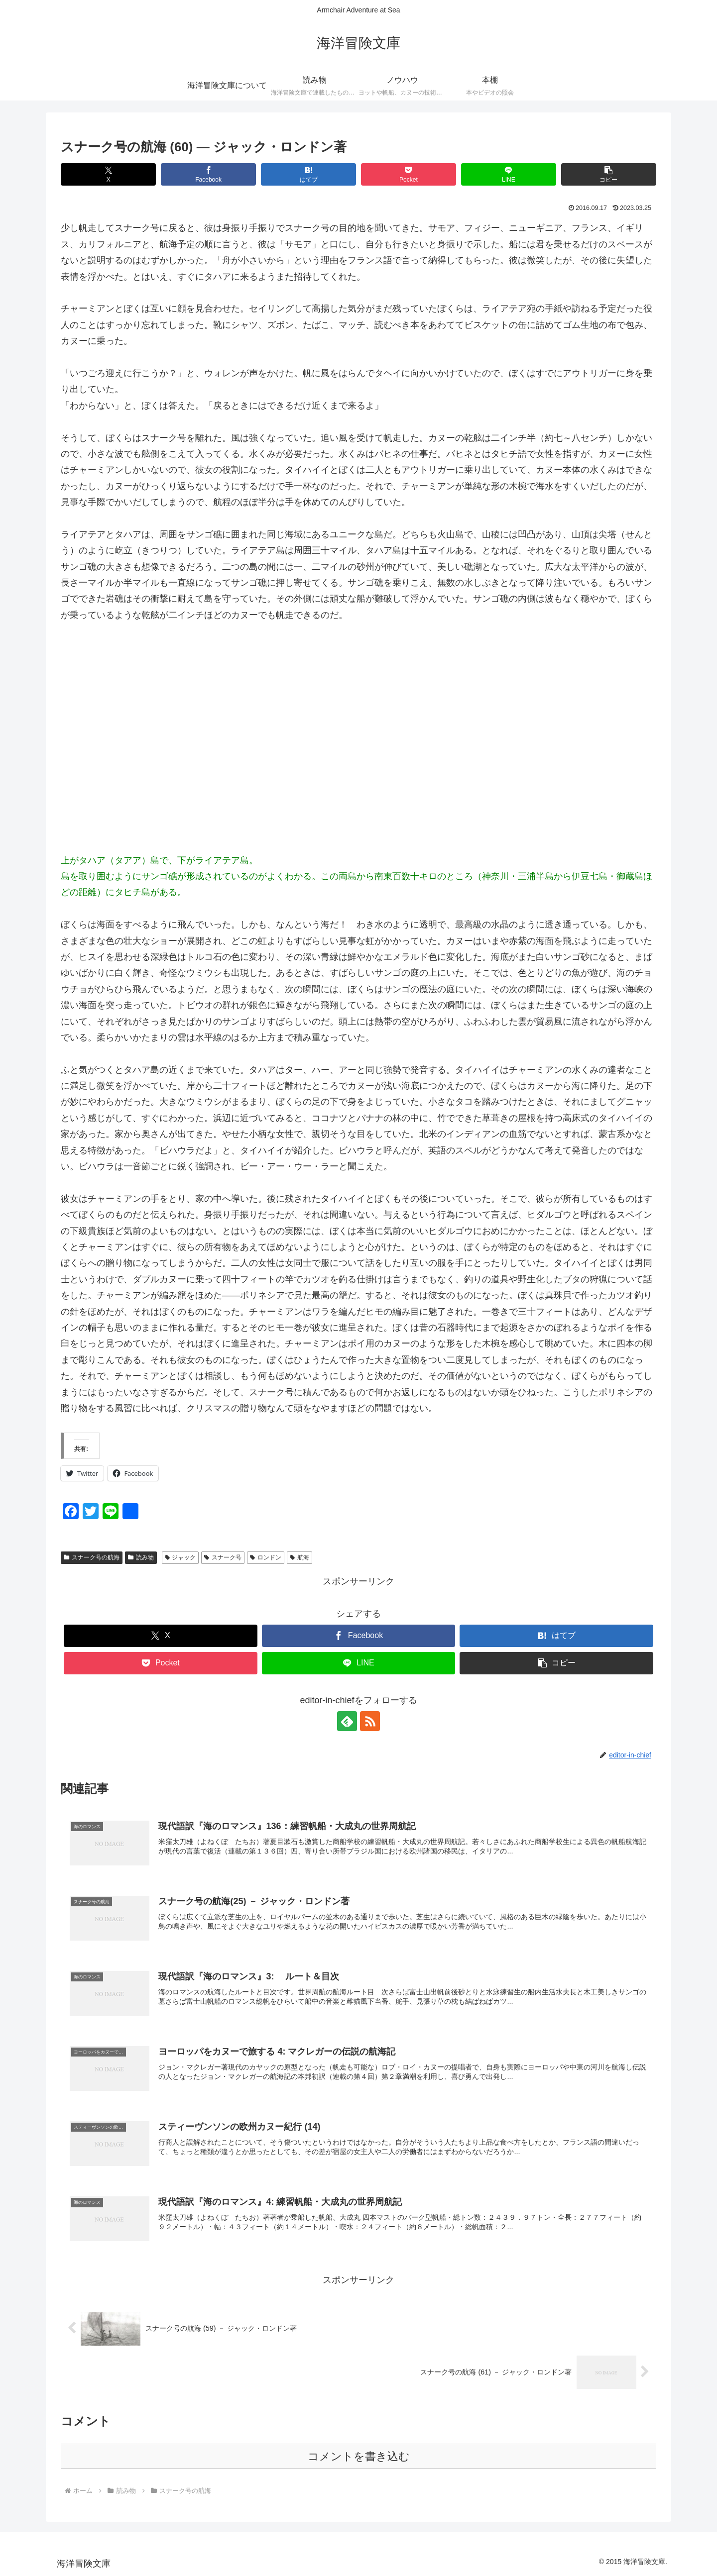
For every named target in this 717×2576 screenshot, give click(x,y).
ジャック (180, 1557)
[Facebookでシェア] (208, 174)
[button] (608, 174)
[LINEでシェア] (508, 174)
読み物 (141, 1557)
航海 (299, 1557)
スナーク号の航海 (92, 1557)
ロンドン (265, 1557)
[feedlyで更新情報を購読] (347, 1721)
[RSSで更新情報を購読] (370, 1721)
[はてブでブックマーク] (308, 174)
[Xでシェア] (108, 174)
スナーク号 (222, 1557)
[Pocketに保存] (408, 174)
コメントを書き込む (359, 2456)
